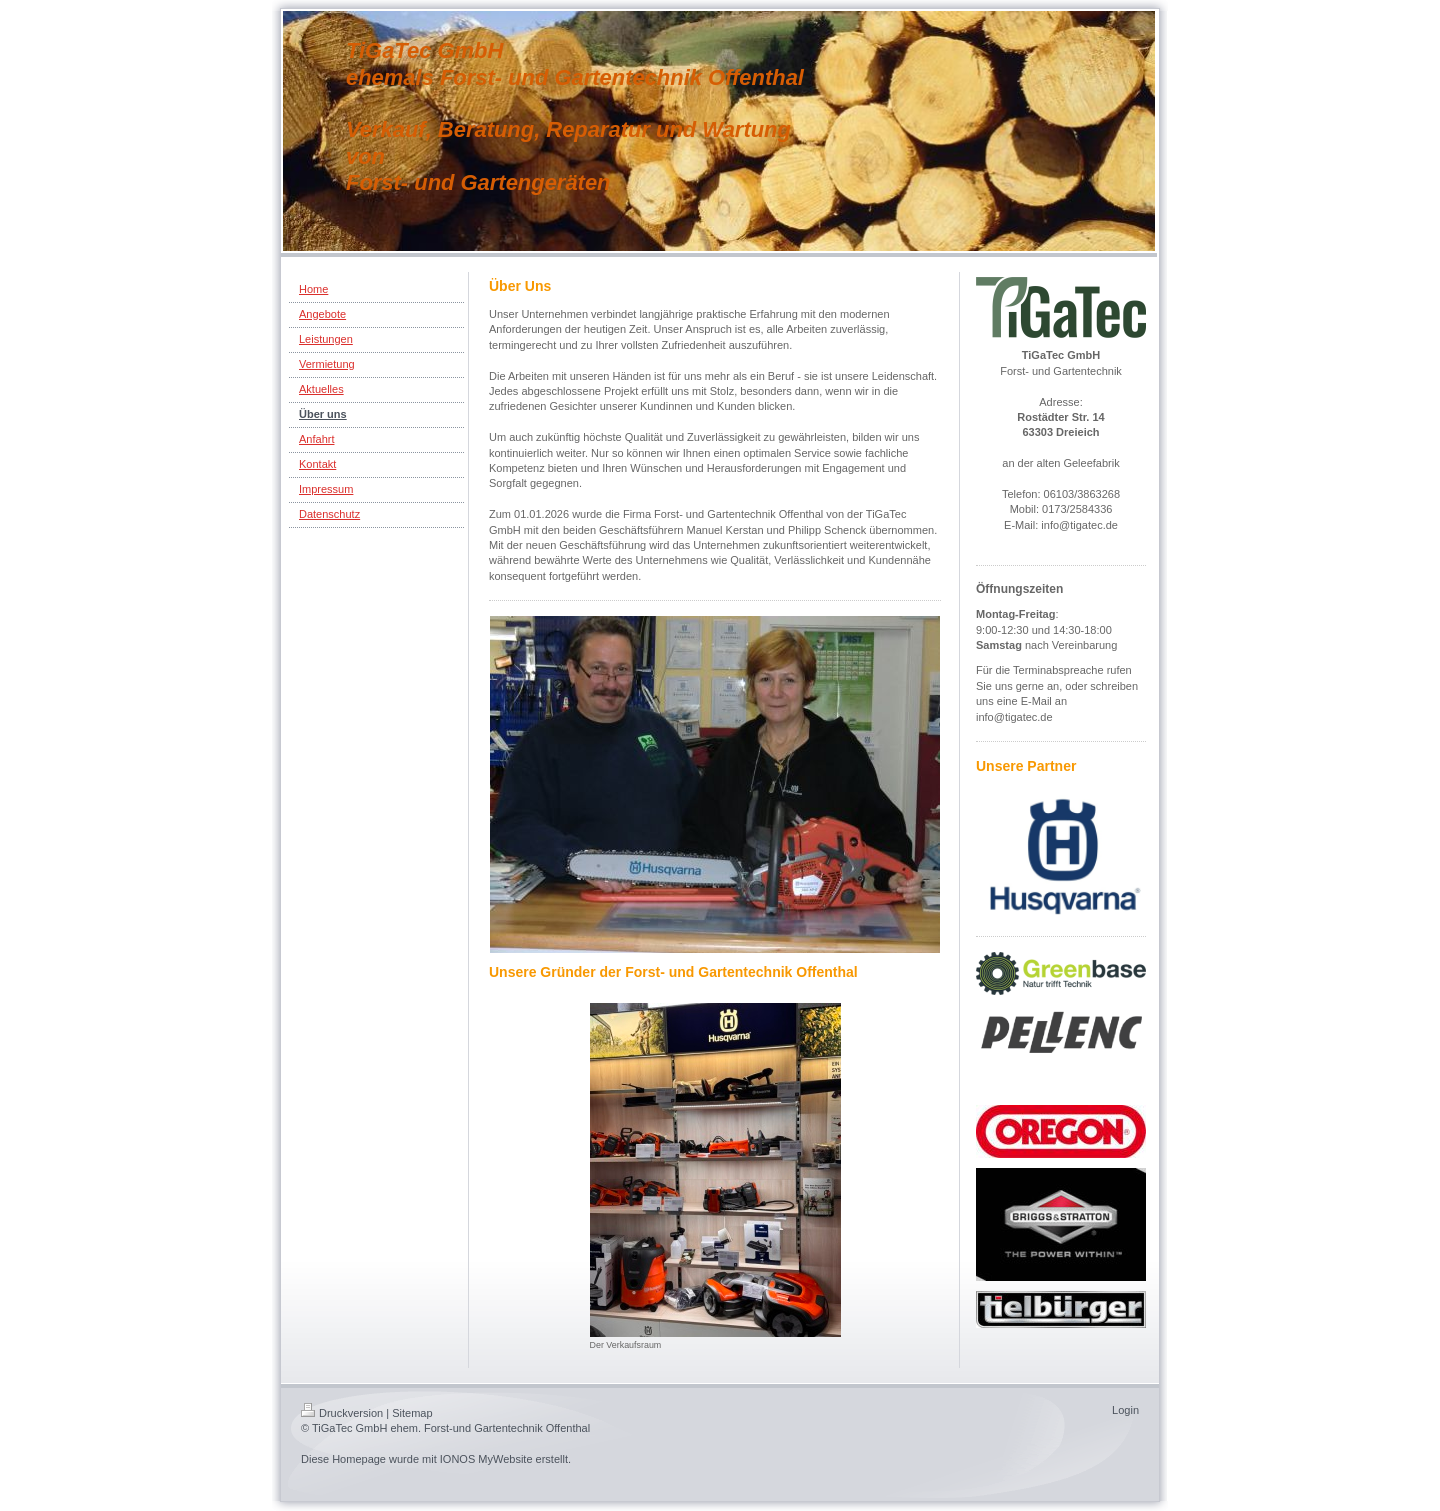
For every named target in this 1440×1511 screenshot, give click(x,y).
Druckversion (342, 1413)
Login (1125, 1410)
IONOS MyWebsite (486, 1459)
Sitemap (412, 1413)
